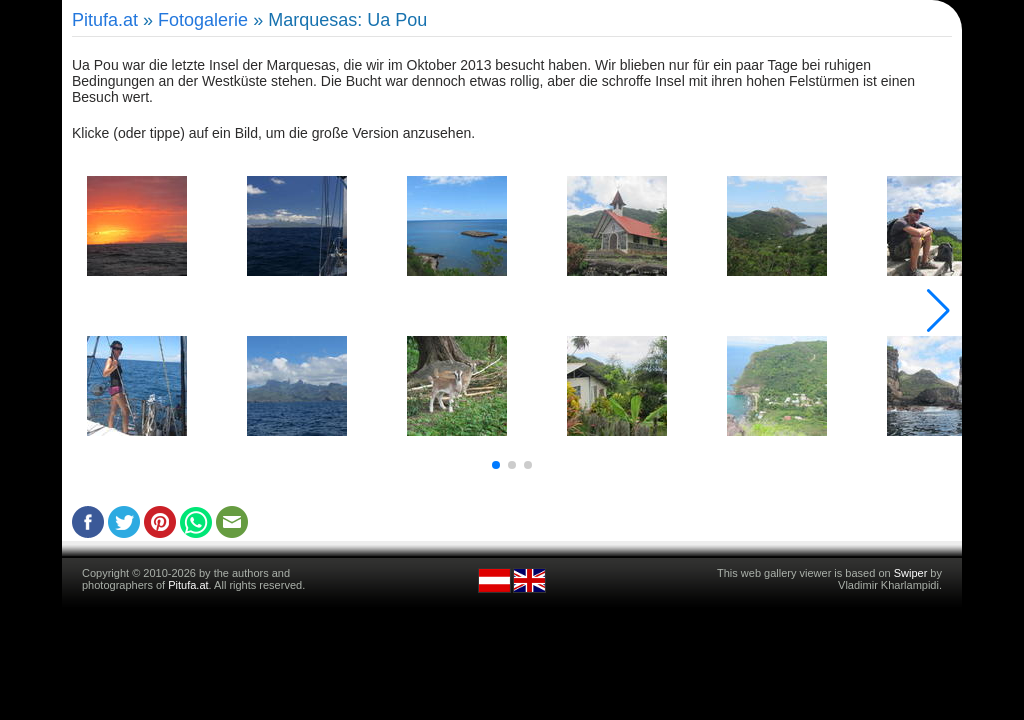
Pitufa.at (105, 20)
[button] (496, 465)
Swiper (911, 573)
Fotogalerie (203, 20)
